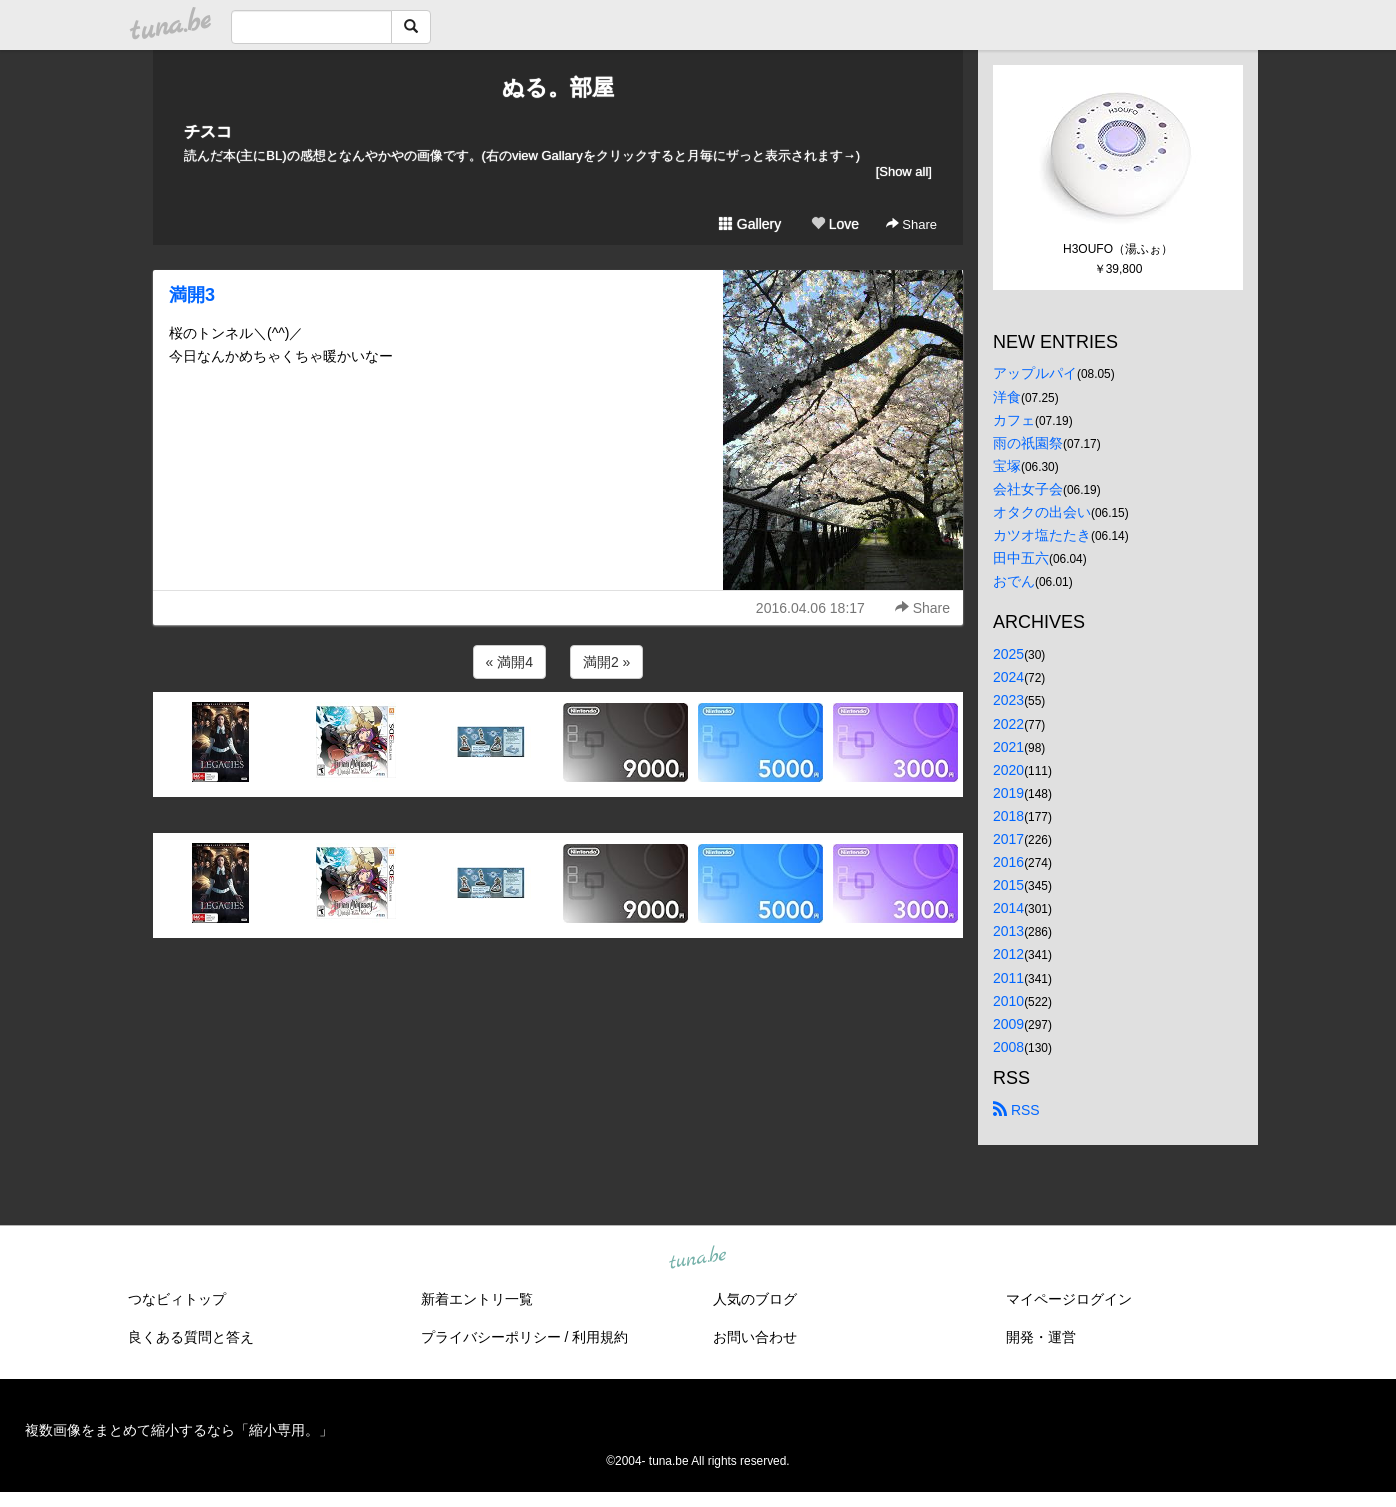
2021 (1008, 747)
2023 (1008, 700)
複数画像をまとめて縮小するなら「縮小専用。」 (179, 1430)
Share (911, 224)
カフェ (1014, 420)
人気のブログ (755, 1299)
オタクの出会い (1042, 512)
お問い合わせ (755, 1337)
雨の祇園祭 (1028, 443)
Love (835, 224)
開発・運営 (1041, 1337)
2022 (1008, 724)
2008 (1008, 1047)
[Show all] (904, 171)
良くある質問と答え (191, 1337)
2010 (1008, 1001)
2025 (1008, 654)
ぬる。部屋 (558, 87)
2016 (1008, 862)
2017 (1008, 839)
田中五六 (1021, 558)
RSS (1016, 1110)
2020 (1008, 770)
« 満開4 (509, 662)
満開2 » (606, 662)
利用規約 (600, 1337)
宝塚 (1007, 466)
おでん (1014, 581)
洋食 (1007, 397)
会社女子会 (1028, 489)
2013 (1008, 931)
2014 (1008, 908)
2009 (1008, 1024)
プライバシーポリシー (491, 1337)
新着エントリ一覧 (477, 1299)
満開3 (192, 295)
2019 (1008, 793)
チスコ (208, 131)
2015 (1008, 885)
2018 (1008, 816)
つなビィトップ (177, 1299)
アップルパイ (1035, 373)
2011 (1008, 978)
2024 (1008, 677)
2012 (1008, 954)
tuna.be (697, 1258)
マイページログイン (1069, 1299)
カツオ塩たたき (1042, 535)
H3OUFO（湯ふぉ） (1118, 249)
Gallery (750, 224)
